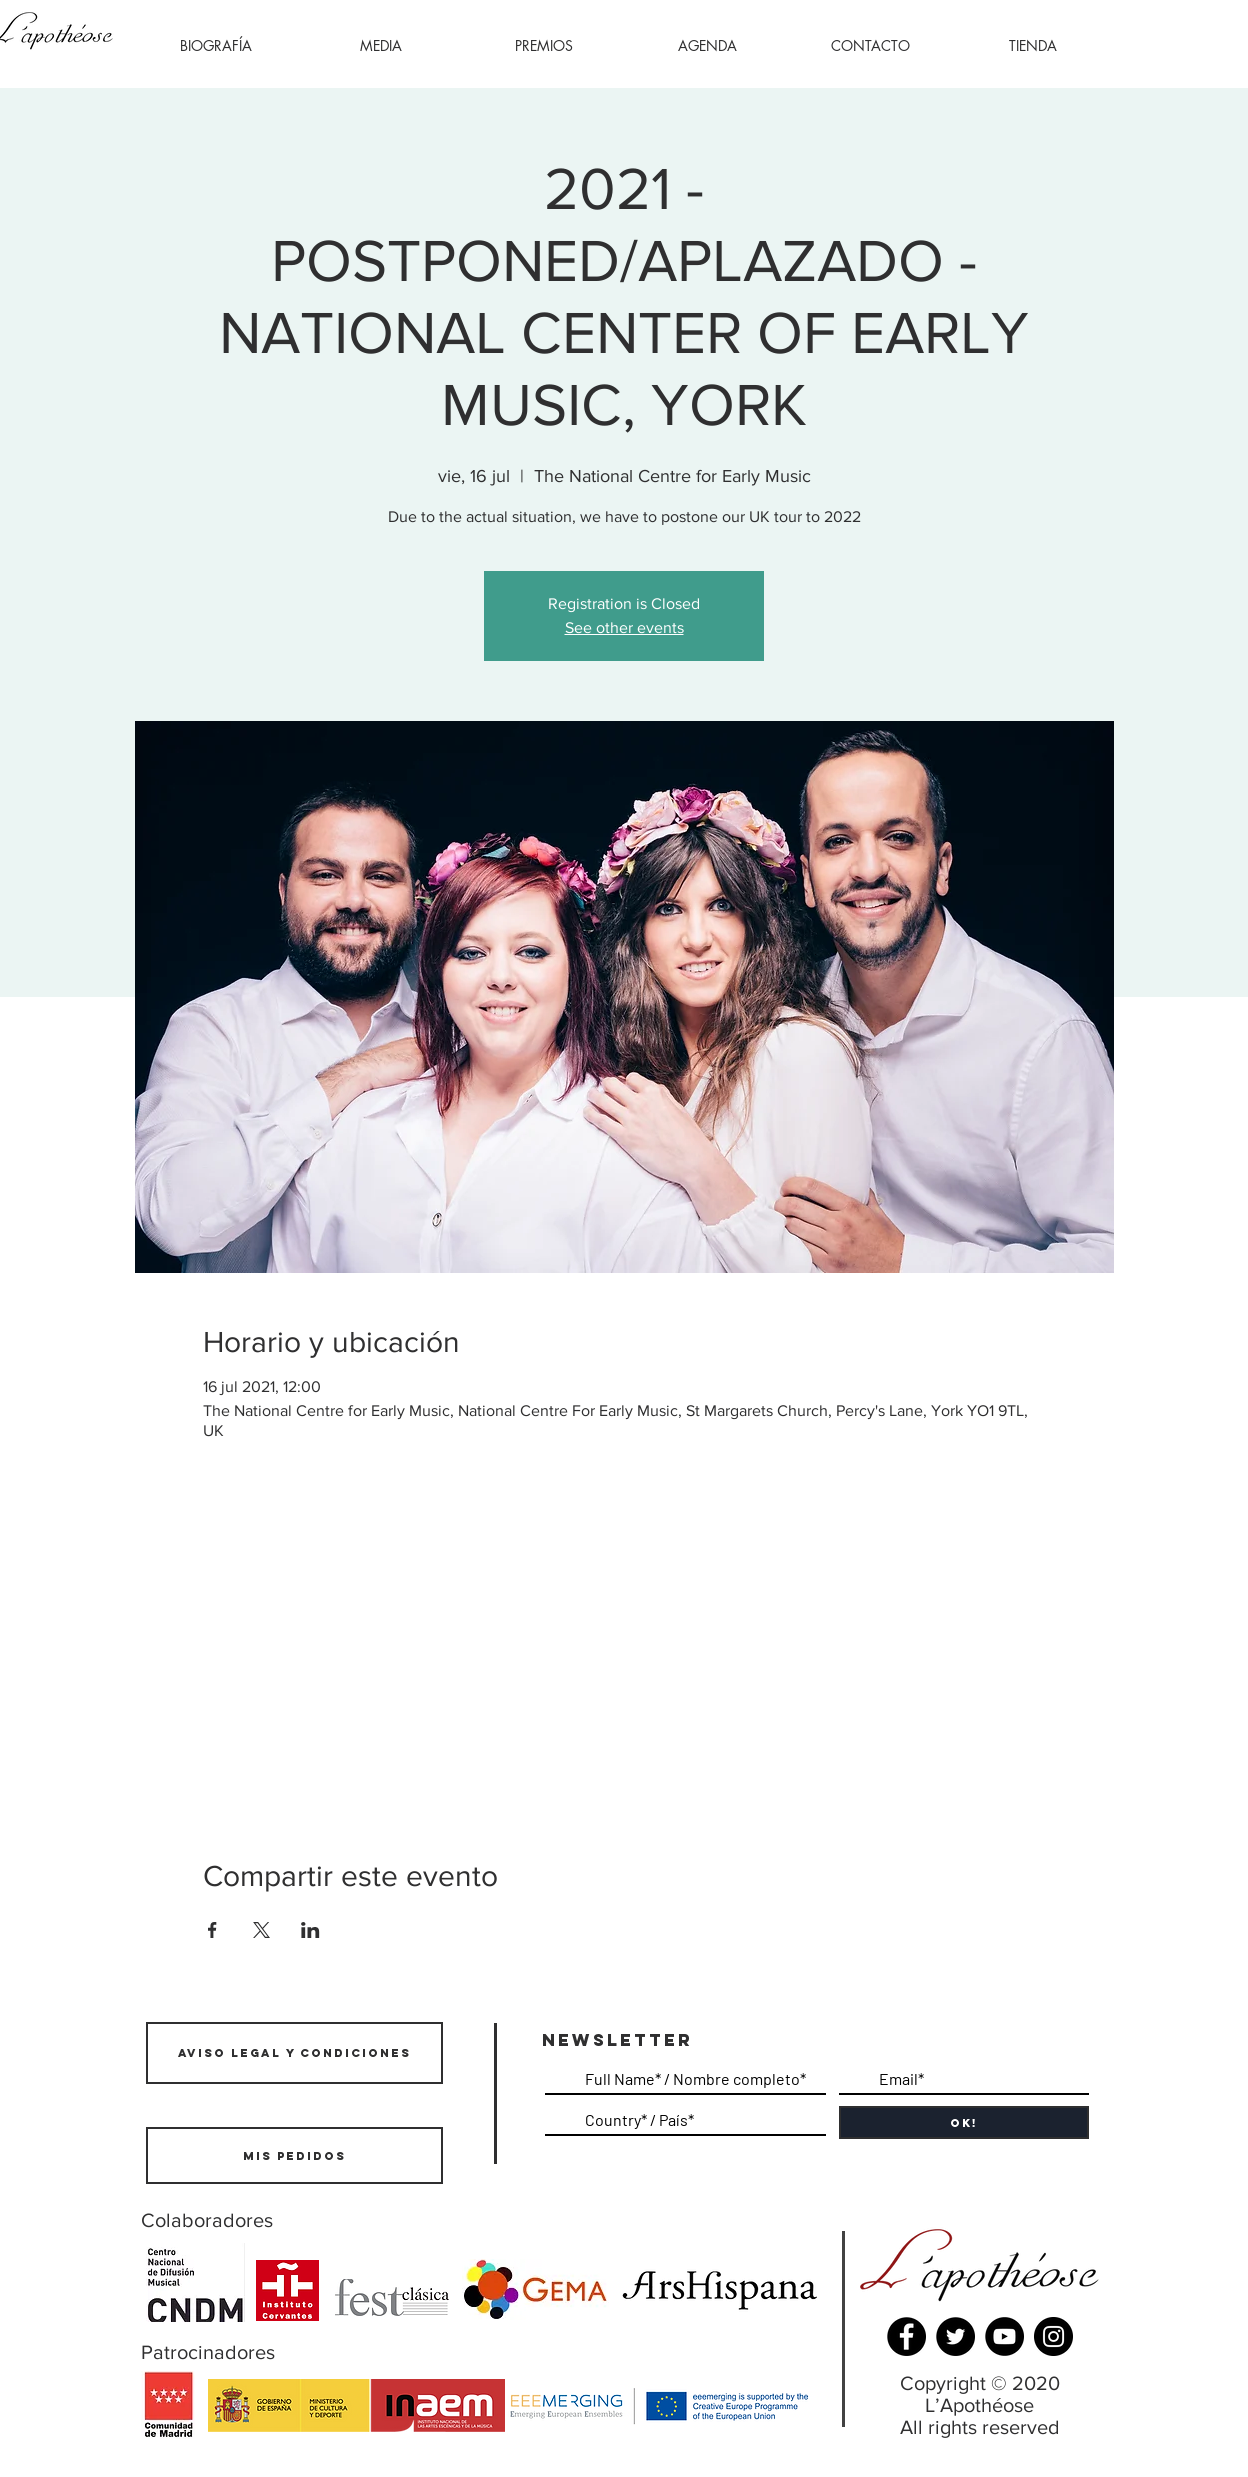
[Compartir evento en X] (261, 1930)
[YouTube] (1004, 2336)
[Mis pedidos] (294, 2155)
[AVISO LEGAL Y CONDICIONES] (294, 2053)
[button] (380, 46)
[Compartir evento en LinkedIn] (310, 1930)
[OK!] (964, 2122)
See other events (624, 627)
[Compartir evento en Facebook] (212, 1930)
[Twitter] (955, 2336)
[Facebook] (906, 2336)
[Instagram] (1053, 2336)
